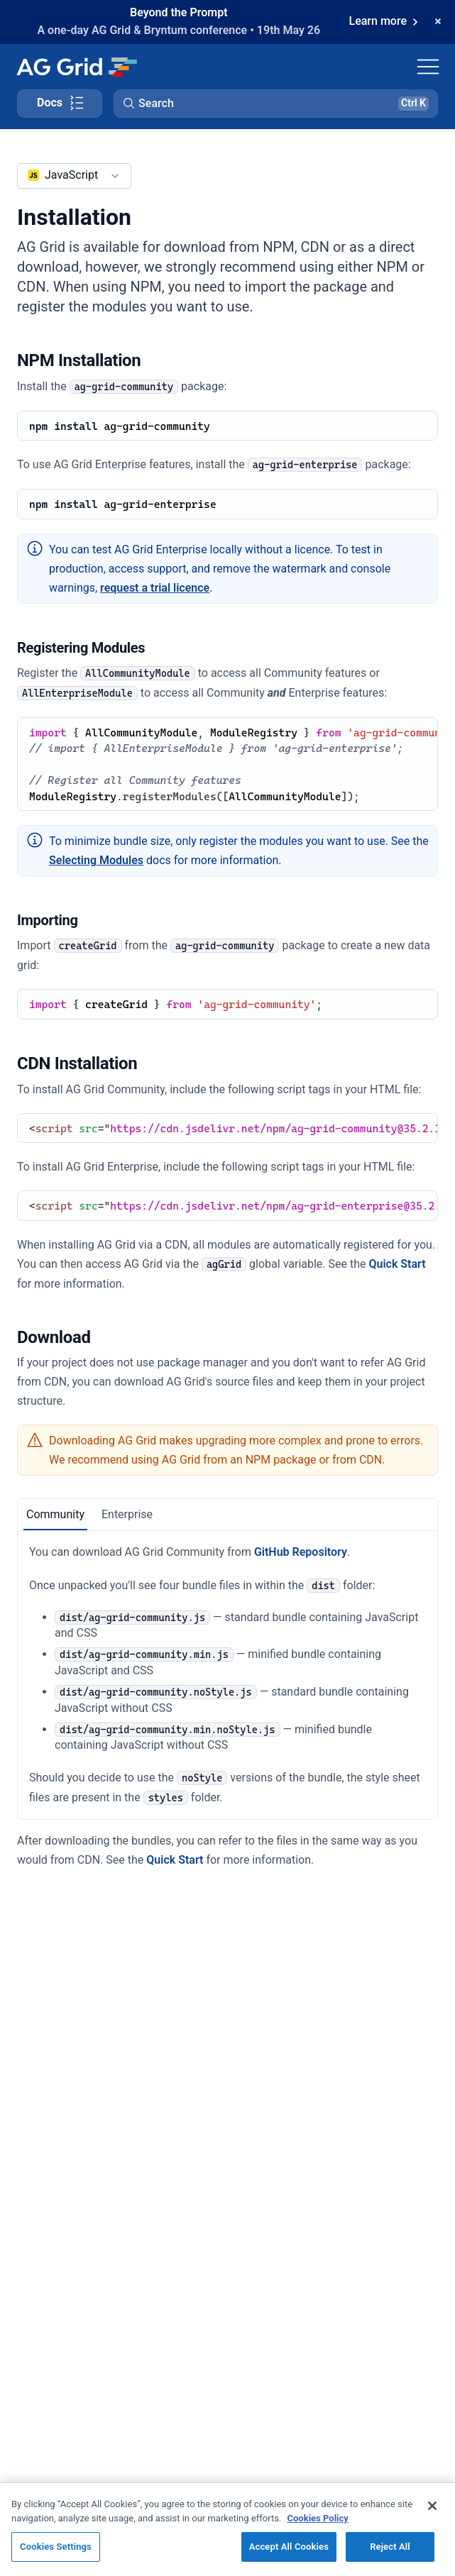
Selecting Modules (96, 860)
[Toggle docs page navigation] (59, 103)
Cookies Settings (56, 2546)
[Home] (76, 66)
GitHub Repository (300, 1552)
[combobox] (74, 176)
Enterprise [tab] (127, 1514)
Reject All (390, 2546)
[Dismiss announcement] (438, 22)
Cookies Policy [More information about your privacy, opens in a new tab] (318, 2518)
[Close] (432, 2505)
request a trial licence (154, 588)
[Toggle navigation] (428, 66)
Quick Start (396, 1264)
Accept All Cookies (289, 2546)
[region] (227, 2529)
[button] (276, 103)
